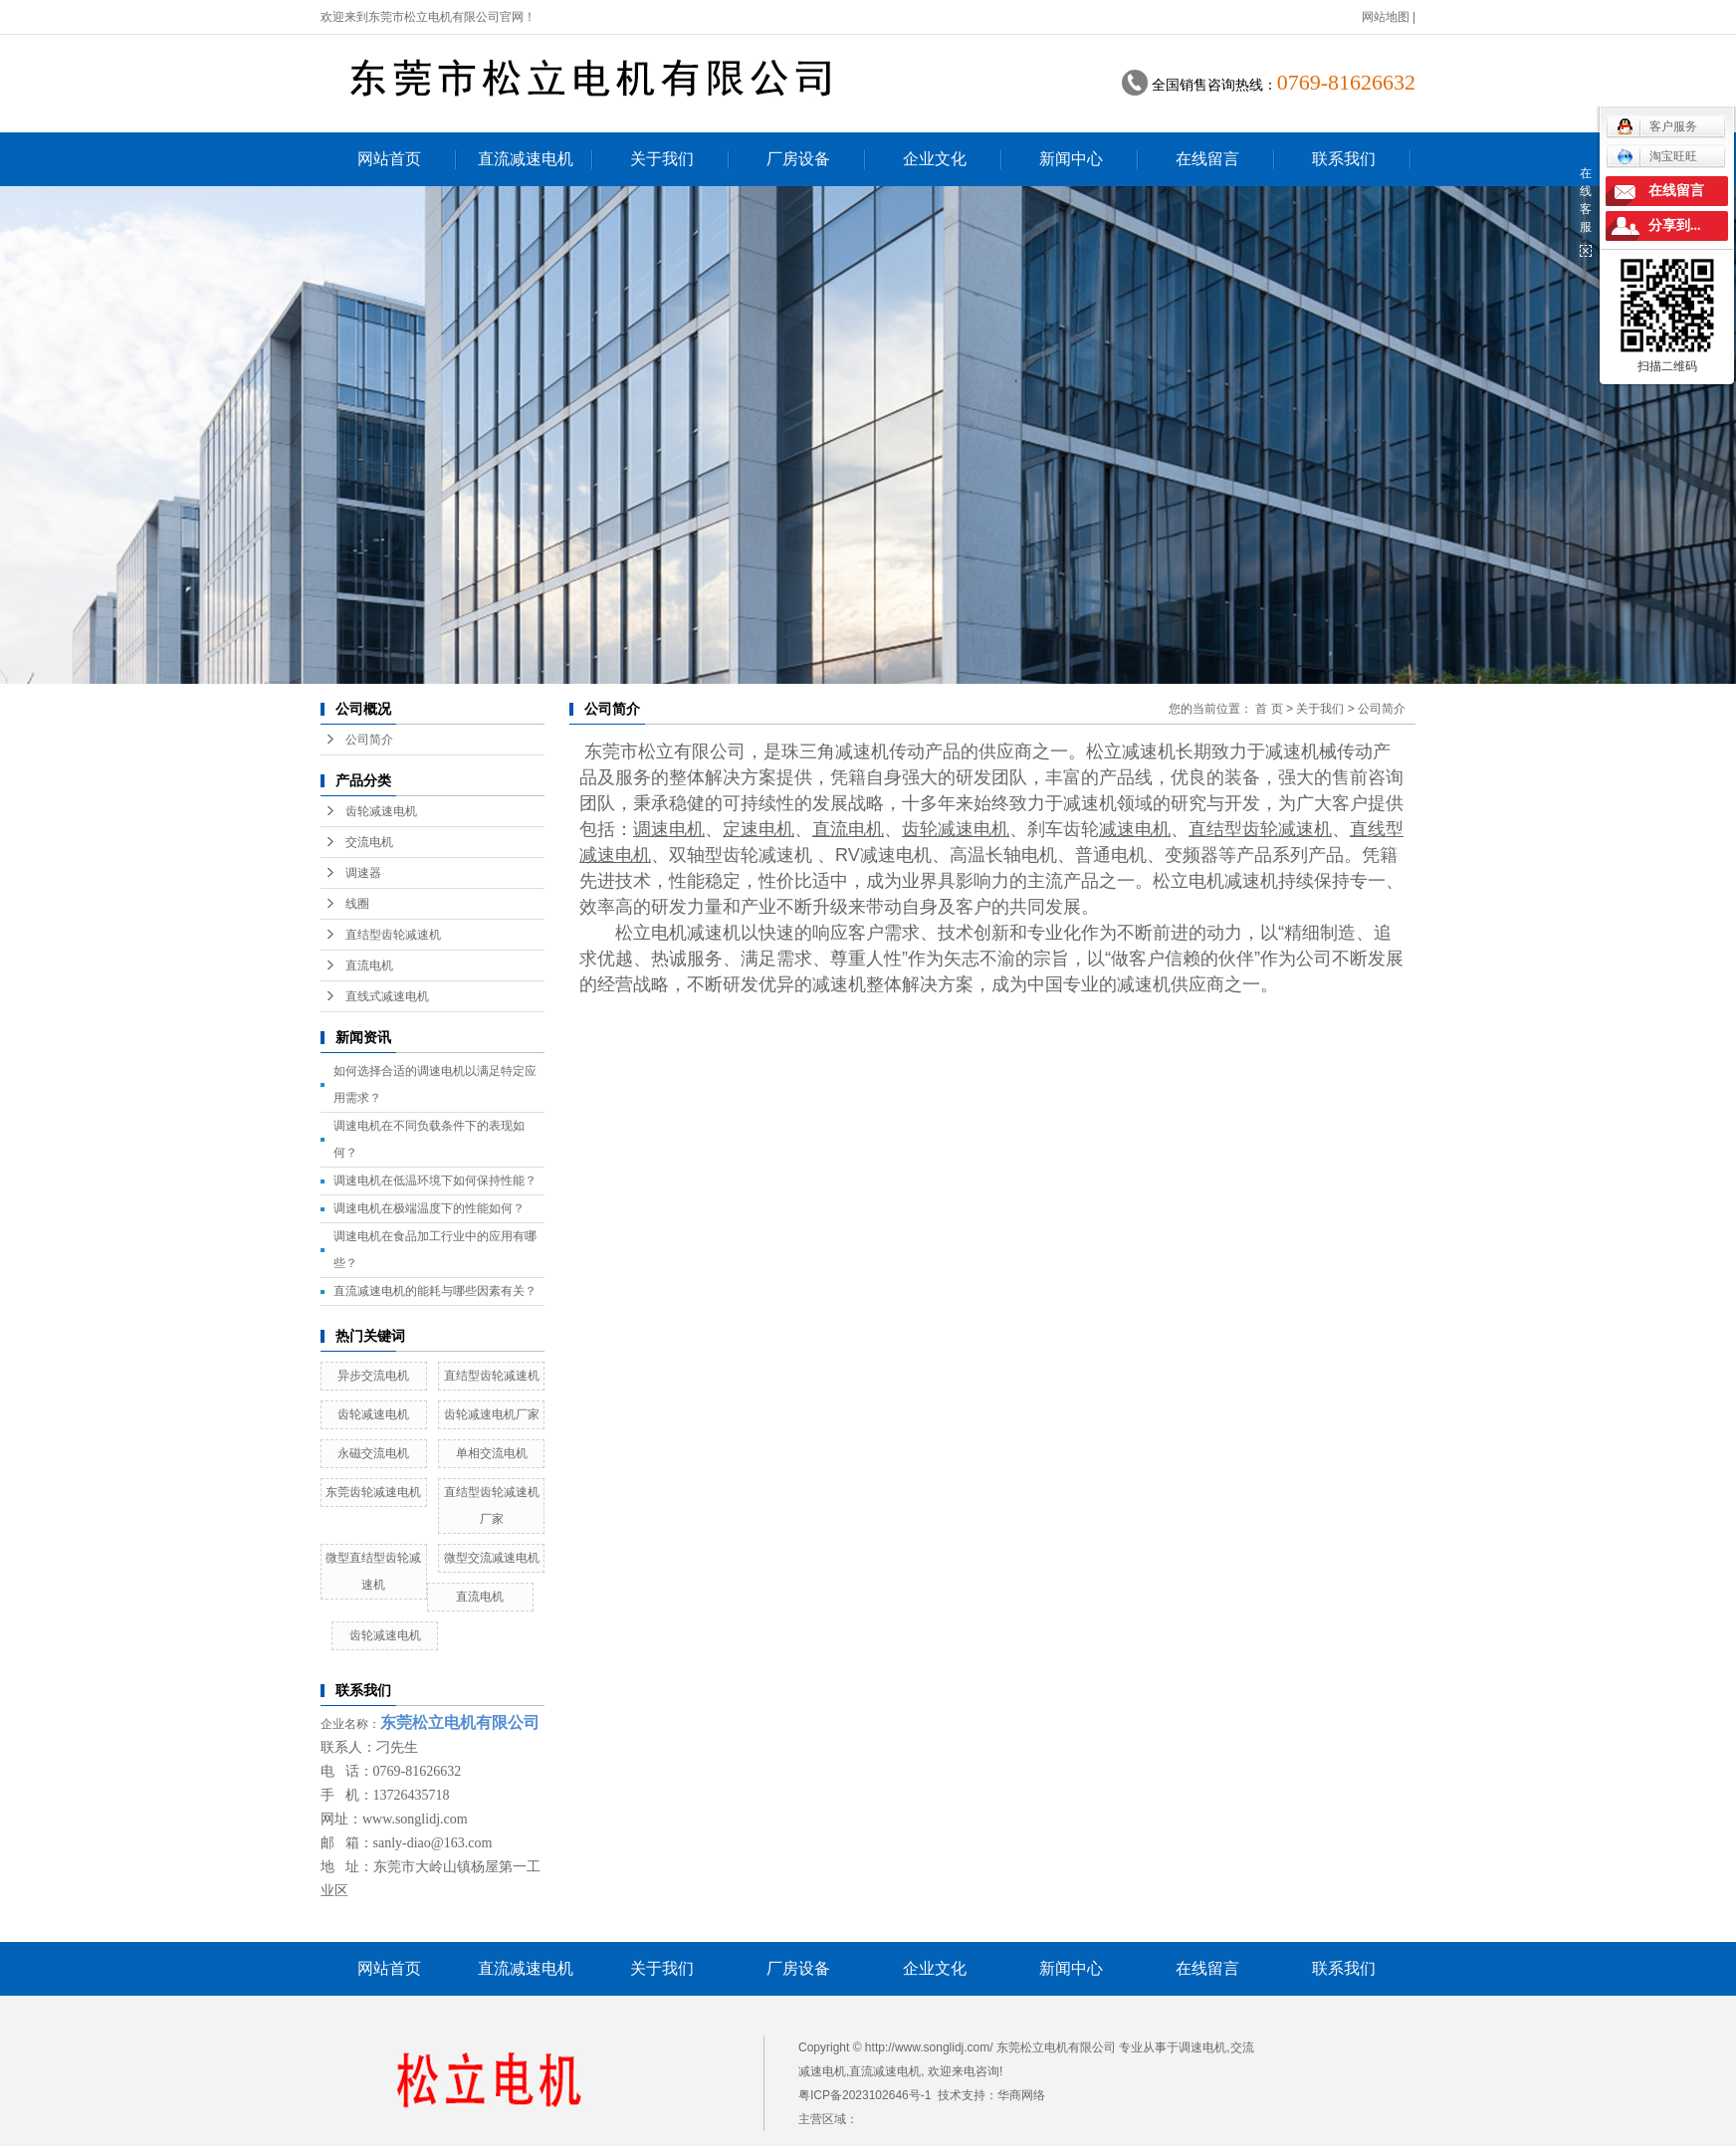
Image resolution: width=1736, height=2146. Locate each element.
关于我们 (662, 158)
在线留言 (1207, 158)
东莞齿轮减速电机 (373, 1492)
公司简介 (369, 740)
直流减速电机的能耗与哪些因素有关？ (435, 1291)
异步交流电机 (373, 1376)
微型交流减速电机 (492, 1558)
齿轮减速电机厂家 (492, 1414)
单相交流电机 (492, 1453)
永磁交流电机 (373, 1453)
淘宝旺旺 (1657, 156)
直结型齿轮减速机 (393, 935)
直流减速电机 (525, 158)
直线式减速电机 (387, 996)
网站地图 (1386, 17)
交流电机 (369, 842)
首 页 (1268, 709)
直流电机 (369, 965)
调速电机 (1202, 2047)
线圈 (357, 904)
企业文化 (935, 158)
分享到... (1674, 225)
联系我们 (1344, 158)
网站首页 (389, 158)
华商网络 (1021, 2095)
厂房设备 (798, 158)
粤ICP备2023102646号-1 (864, 2095)
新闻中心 (1071, 158)
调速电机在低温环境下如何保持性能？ (435, 1180)
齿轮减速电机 (381, 811)
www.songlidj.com (415, 1819)
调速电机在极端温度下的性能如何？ (429, 1208)
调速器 (363, 873)
